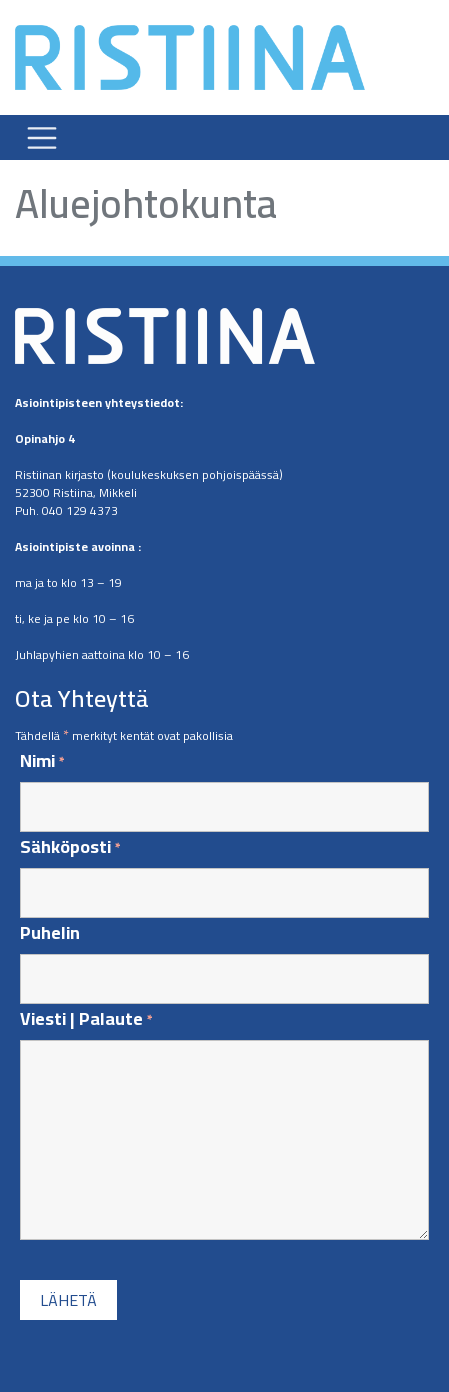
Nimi (42, 761)
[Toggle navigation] (42, 137)
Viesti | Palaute (86, 1019)
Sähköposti (70, 847)
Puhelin (50, 933)
